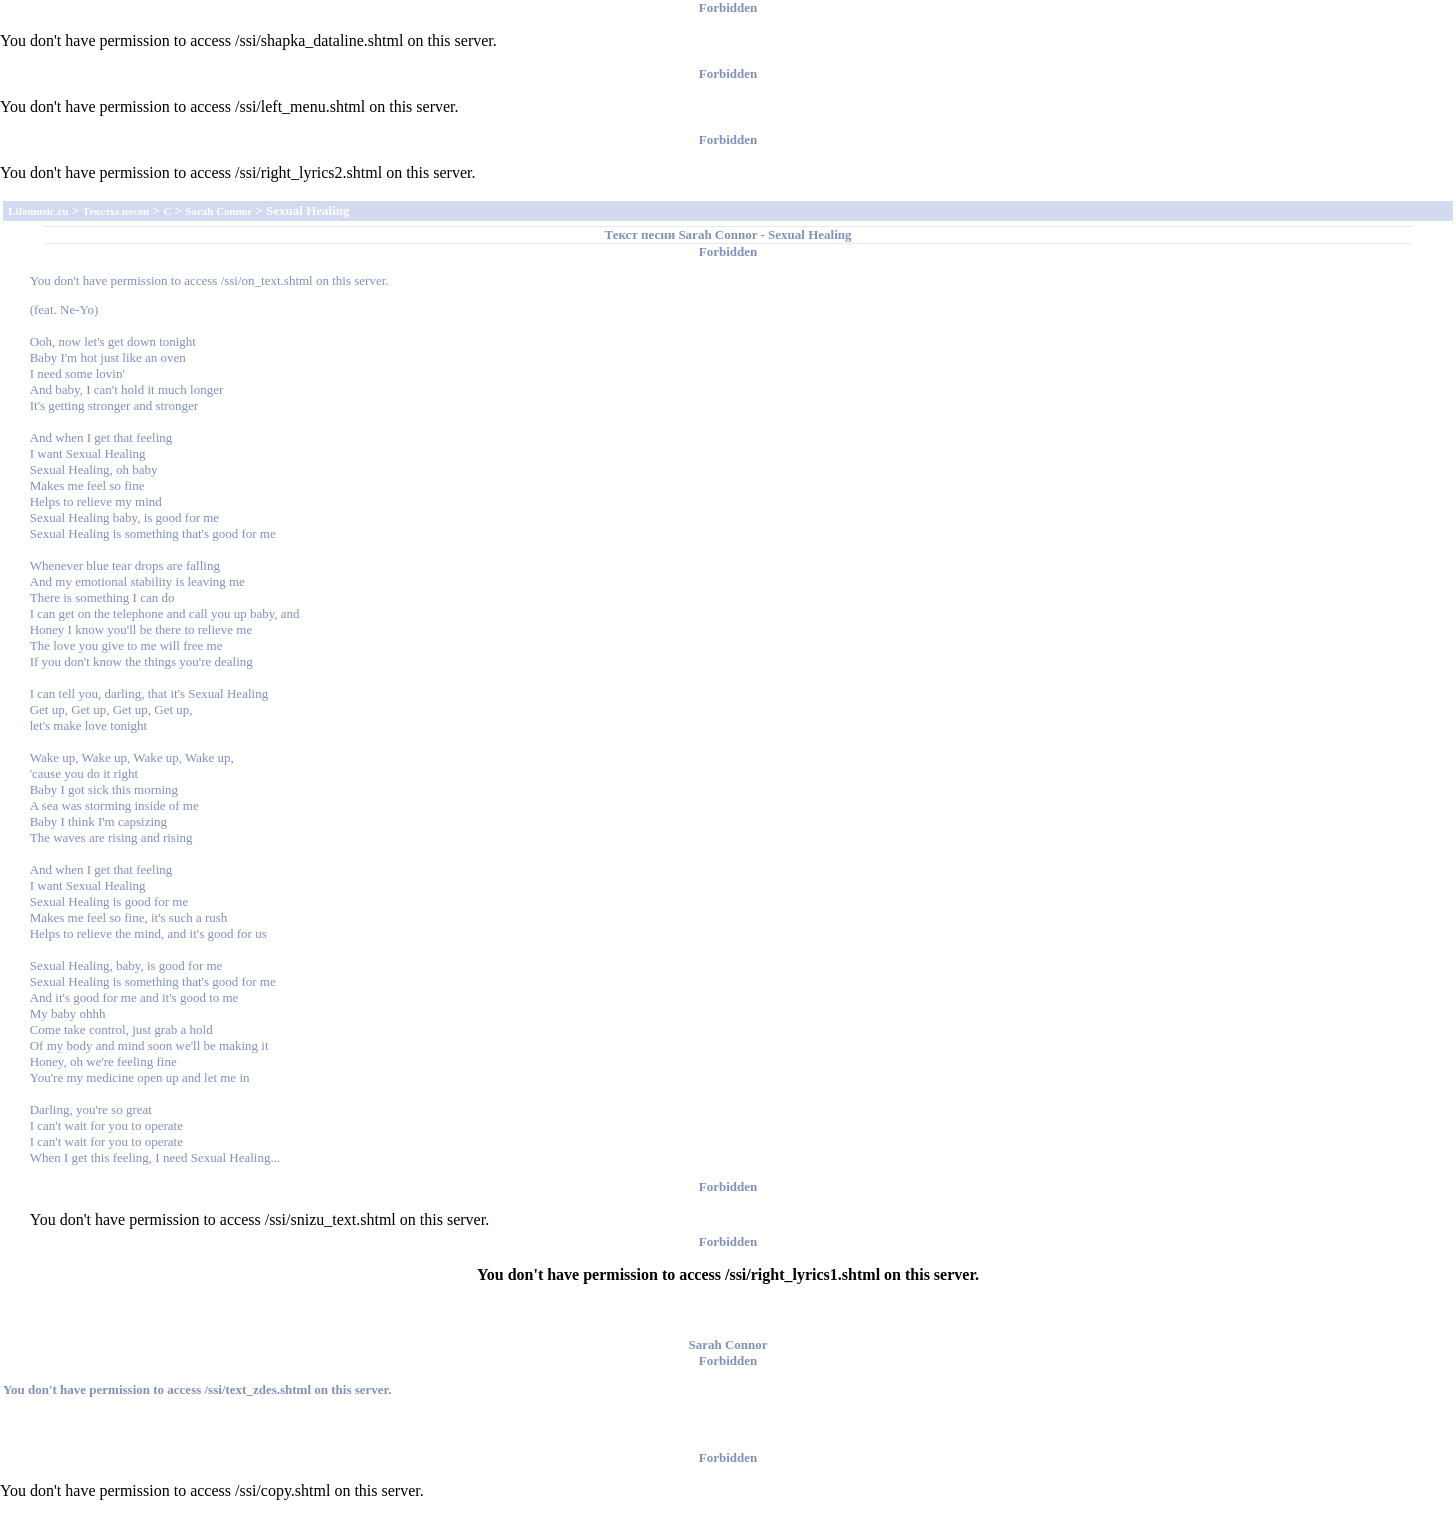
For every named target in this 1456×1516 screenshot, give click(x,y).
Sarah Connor (717, 234)
